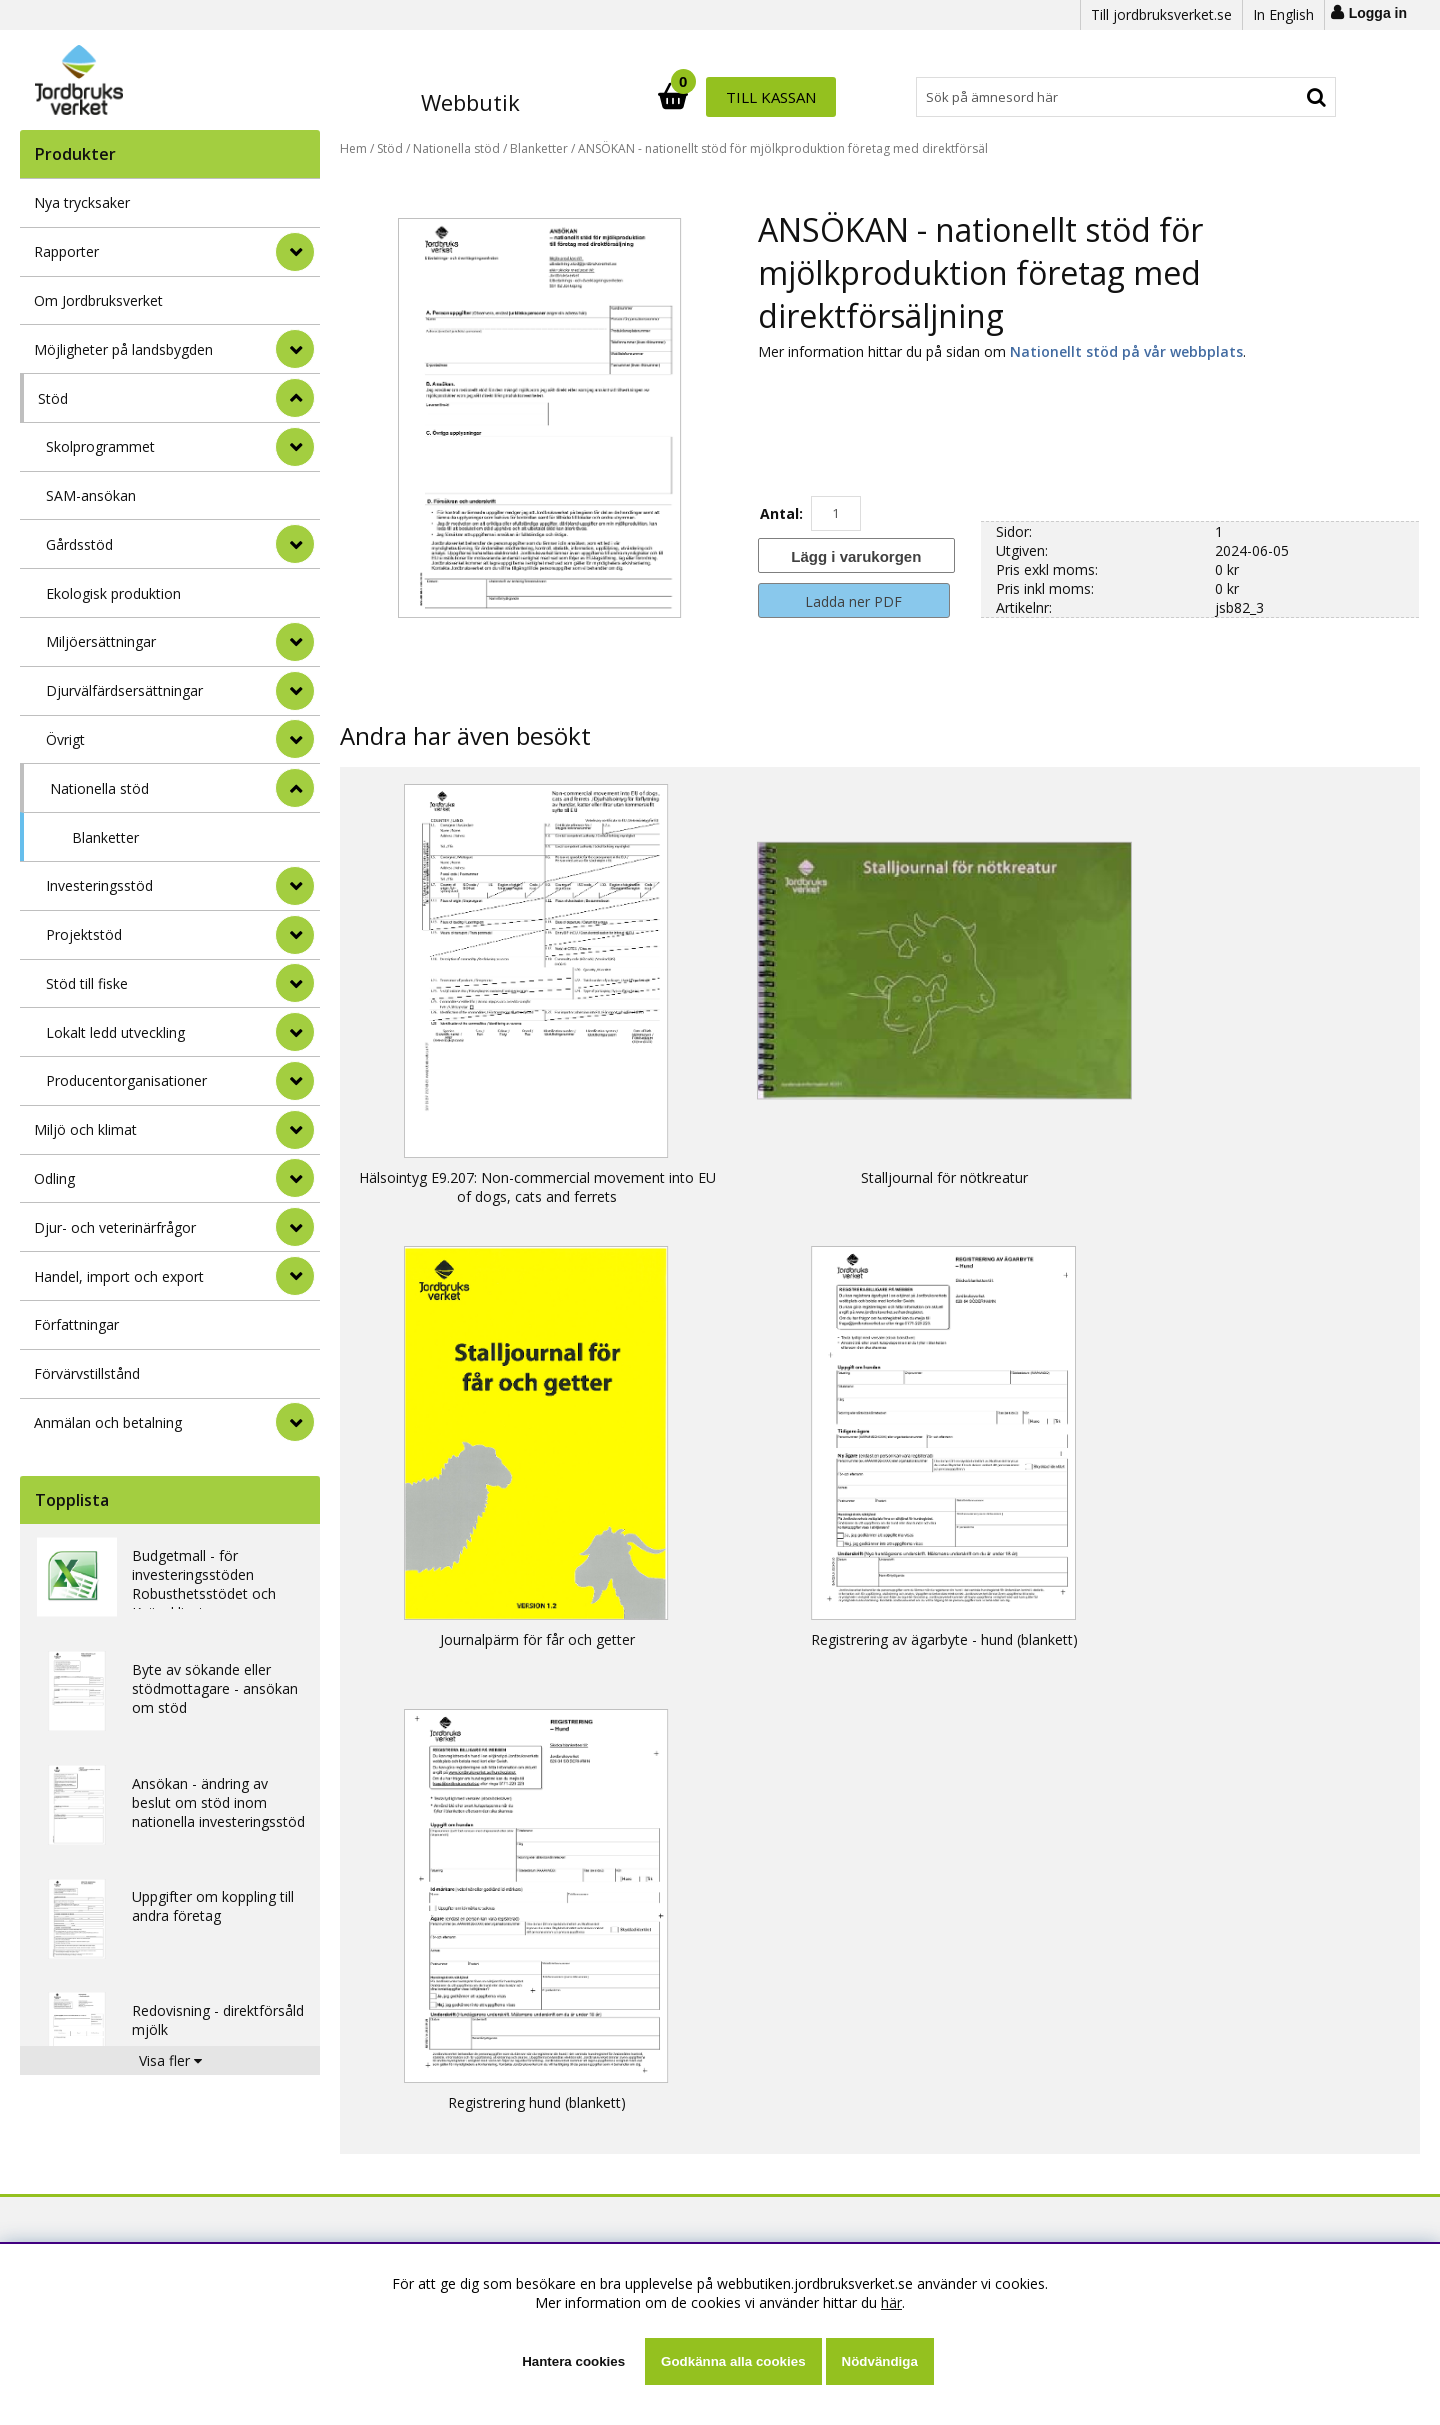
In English (1283, 14)
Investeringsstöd (99, 885)
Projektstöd (84, 934)
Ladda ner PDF (853, 601)
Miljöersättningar (101, 641)
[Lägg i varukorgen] (854, 555)
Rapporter (66, 251)
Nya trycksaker (82, 202)
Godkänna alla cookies (733, 2361)
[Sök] (808, 97)
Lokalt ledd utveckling (115, 1032)
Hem (353, 148)
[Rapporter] (295, 252)
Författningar (76, 1324)
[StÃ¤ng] (295, 398)
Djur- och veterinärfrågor (115, 1227)
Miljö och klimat (85, 1129)
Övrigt (65, 739)
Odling (54, 1178)
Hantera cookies (573, 2361)
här (891, 2302)
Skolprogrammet (100, 446)
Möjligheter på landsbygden (123, 349)
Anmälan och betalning (108, 1422)
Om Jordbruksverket (98, 300)
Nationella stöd (99, 788)
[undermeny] (295, 447)
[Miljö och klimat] (295, 1130)
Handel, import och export (119, 1276)
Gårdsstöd (79, 544)
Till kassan (1273, 97)
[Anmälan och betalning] (295, 1422)
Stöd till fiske (87, 983)
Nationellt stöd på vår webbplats (1126, 351)
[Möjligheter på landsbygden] (295, 349)
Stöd (53, 398)
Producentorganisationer (126, 1080)
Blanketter (105, 837)
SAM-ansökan (91, 495)
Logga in (1378, 13)
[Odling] (295, 1178)
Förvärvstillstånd (87, 1373)
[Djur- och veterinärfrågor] (295, 1227)
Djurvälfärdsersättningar (124, 690)
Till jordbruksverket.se (1161, 14)
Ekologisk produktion (113, 593)
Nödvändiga (880, 2361)
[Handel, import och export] (295, 1276)
